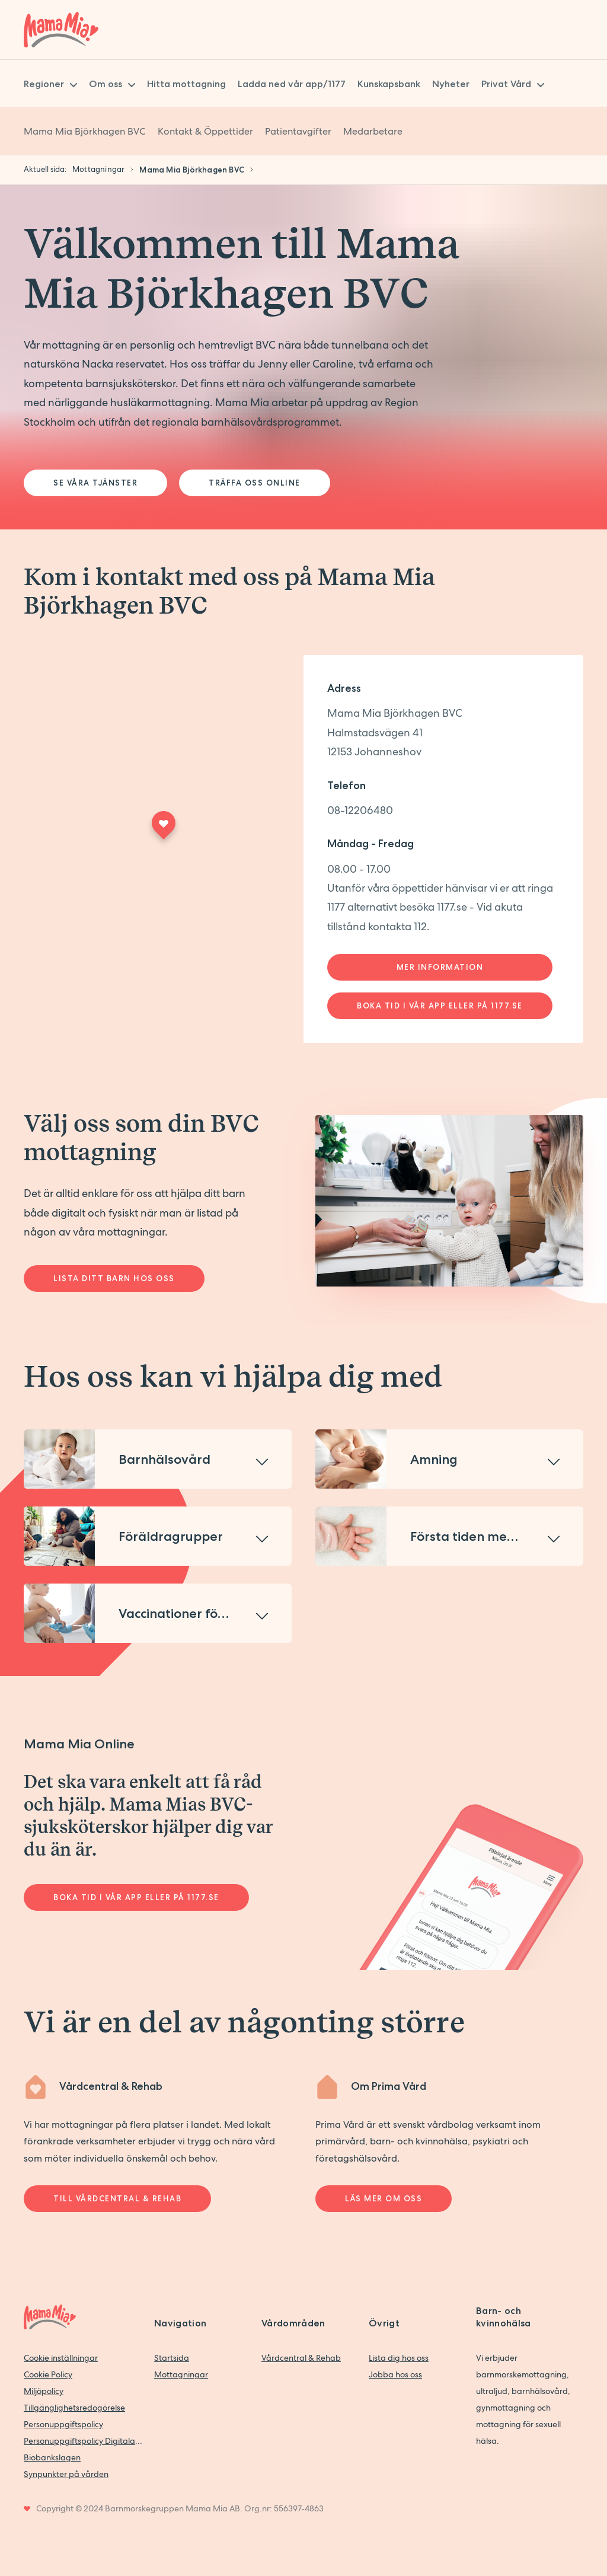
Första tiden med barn (479, 1536)
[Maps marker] (163, 829)
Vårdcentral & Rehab (301, 2357)
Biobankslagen (52, 2457)
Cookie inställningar (61, 2357)
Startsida (171, 2357)
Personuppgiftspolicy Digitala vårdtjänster (83, 2440)
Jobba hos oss (395, 2374)
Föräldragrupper (171, 1536)
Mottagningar (181, 2374)
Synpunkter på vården (66, 2474)
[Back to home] (61, 29)
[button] (158, 1459)
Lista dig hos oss (399, 2357)
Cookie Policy (48, 2374)
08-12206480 (360, 810)
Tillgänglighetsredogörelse (74, 2407)
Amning (434, 1459)
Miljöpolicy (43, 2391)
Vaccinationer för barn (187, 1613)
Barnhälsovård (164, 1459)
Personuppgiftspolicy (63, 2424)
